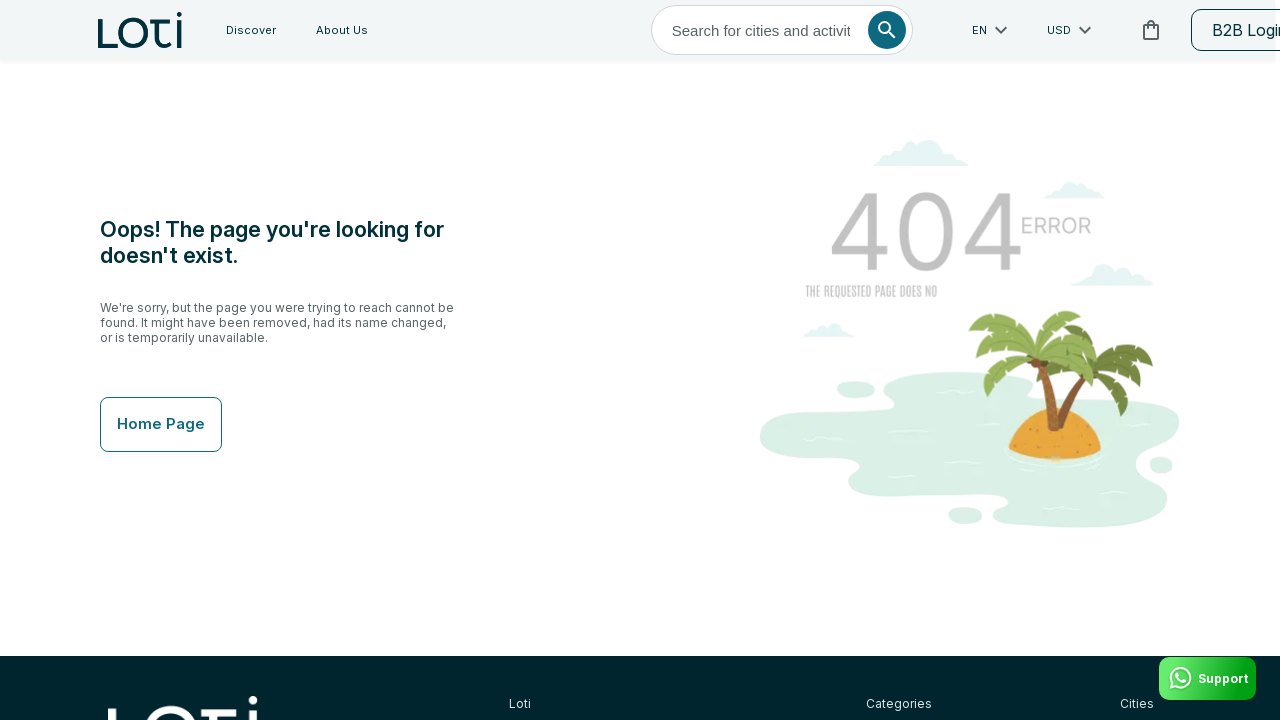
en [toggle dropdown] (859, 30)
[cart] (1017, 30)
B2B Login (1119, 30)
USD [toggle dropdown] (939, 30)
